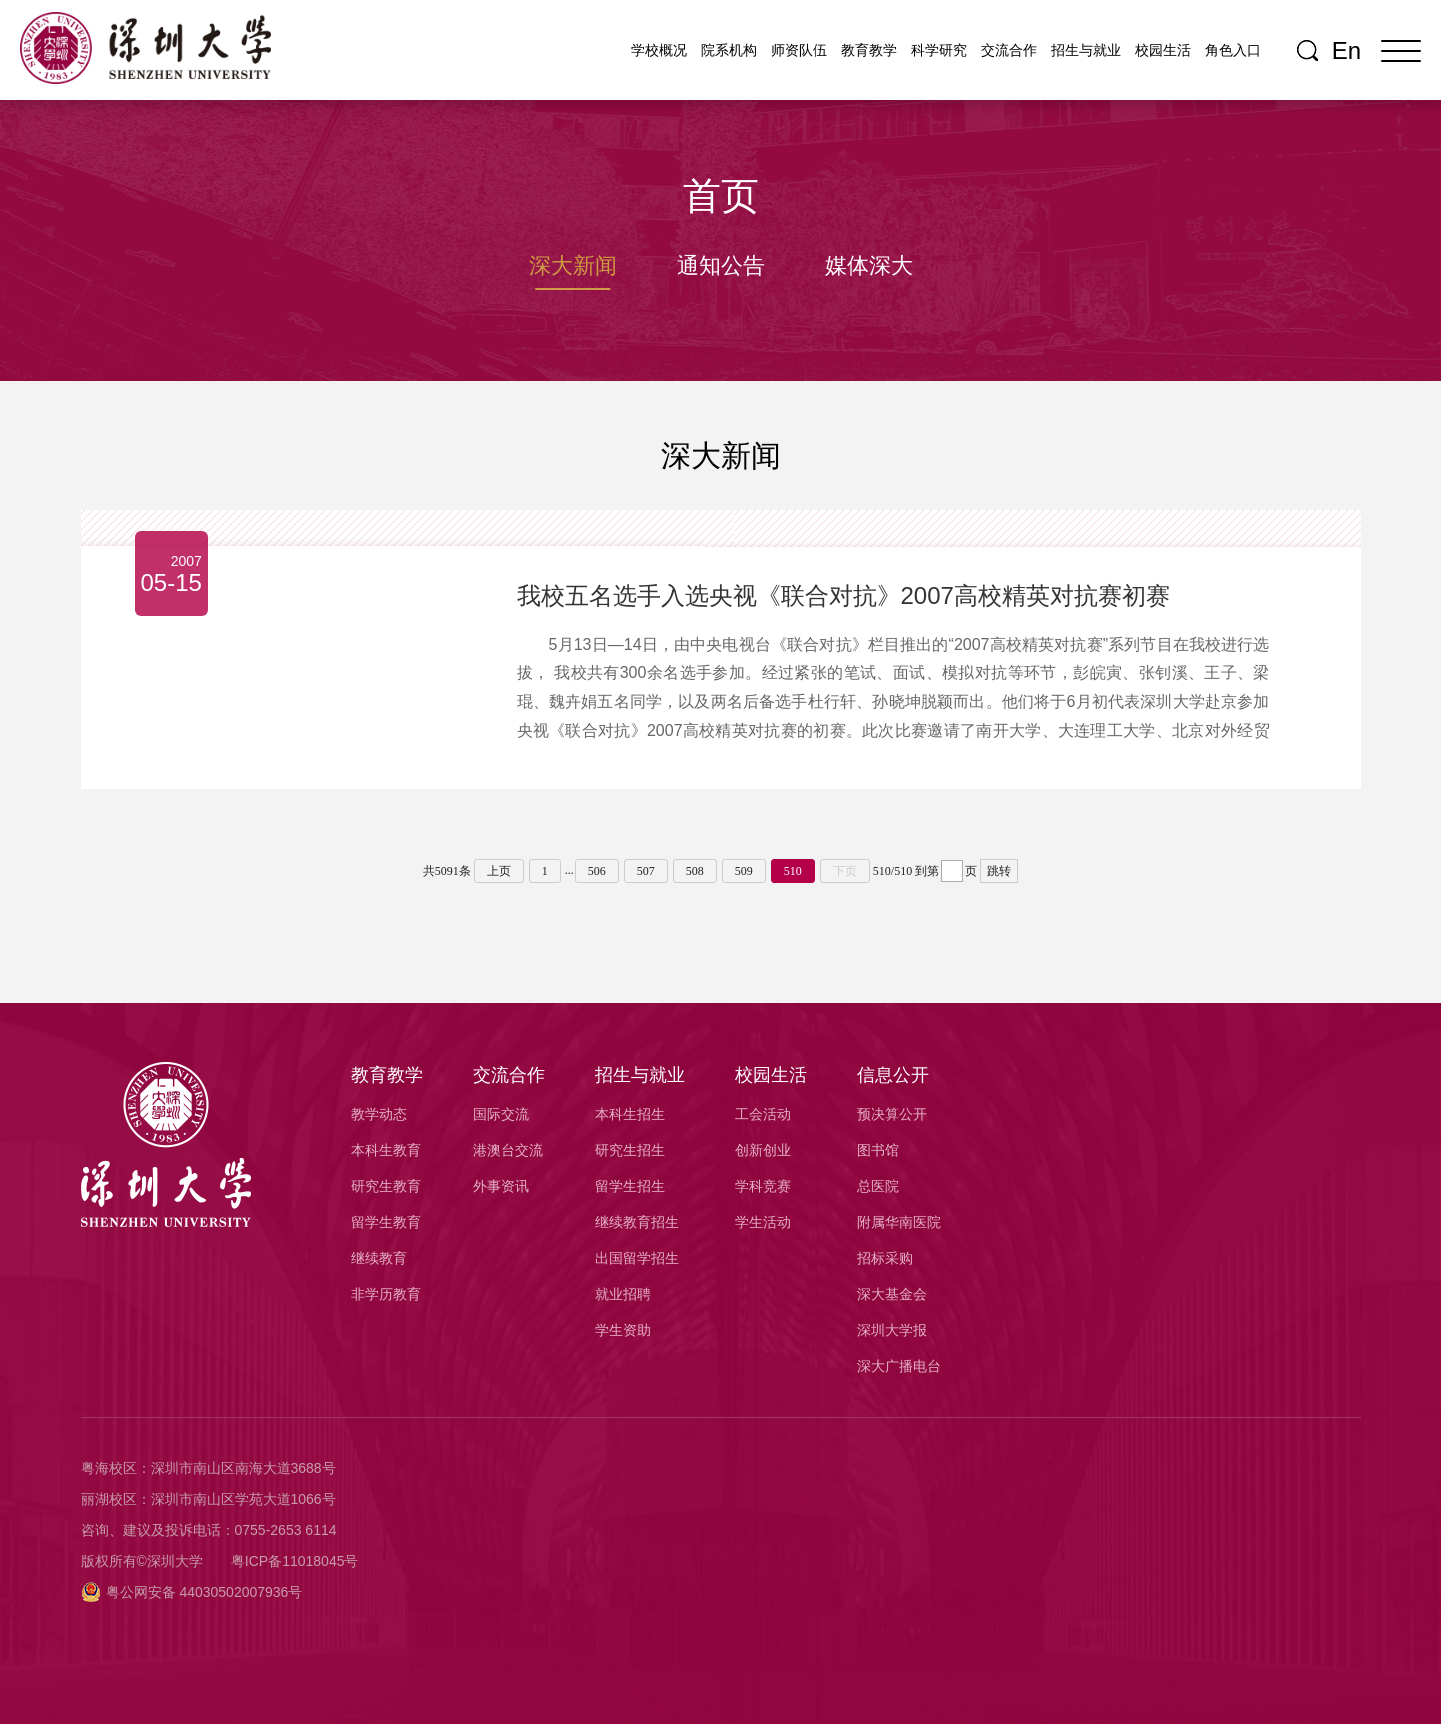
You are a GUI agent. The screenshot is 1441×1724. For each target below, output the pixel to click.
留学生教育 (386, 1222)
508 (695, 871)
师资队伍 (799, 50)
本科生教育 (386, 1150)
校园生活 (1163, 50)
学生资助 (623, 1330)
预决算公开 (892, 1114)
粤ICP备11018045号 (295, 1561)
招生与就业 (1086, 50)
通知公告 (721, 265)
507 (646, 871)
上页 (499, 871)
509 (744, 871)
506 (597, 871)
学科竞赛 (763, 1186)
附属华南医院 (899, 1222)
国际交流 (501, 1114)
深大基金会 (892, 1294)
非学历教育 (386, 1294)
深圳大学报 (892, 1330)
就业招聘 (623, 1294)
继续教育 (379, 1258)
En (1346, 51)
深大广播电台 (899, 1366)
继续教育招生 (637, 1222)
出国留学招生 (637, 1258)
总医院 (878, 1186)
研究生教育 (386, 1186)
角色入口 (1233, 50)
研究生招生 (630, 1150)
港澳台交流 (508, 1150)
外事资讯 (501, 1186)
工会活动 (763, 1114)
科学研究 (939, 50)
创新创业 (763, 1150)
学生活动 (763, 1222)
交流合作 (1009, 50)
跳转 (999, 871)
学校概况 (659, 50)
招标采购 (885, 1258)
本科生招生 (630, 1114)
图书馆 (878, 1150)
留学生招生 (630, 1186)
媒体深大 (869, 265)
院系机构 (729, 50)
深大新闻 (573, 265)
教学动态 (379, 1114)
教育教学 (869, 50)
